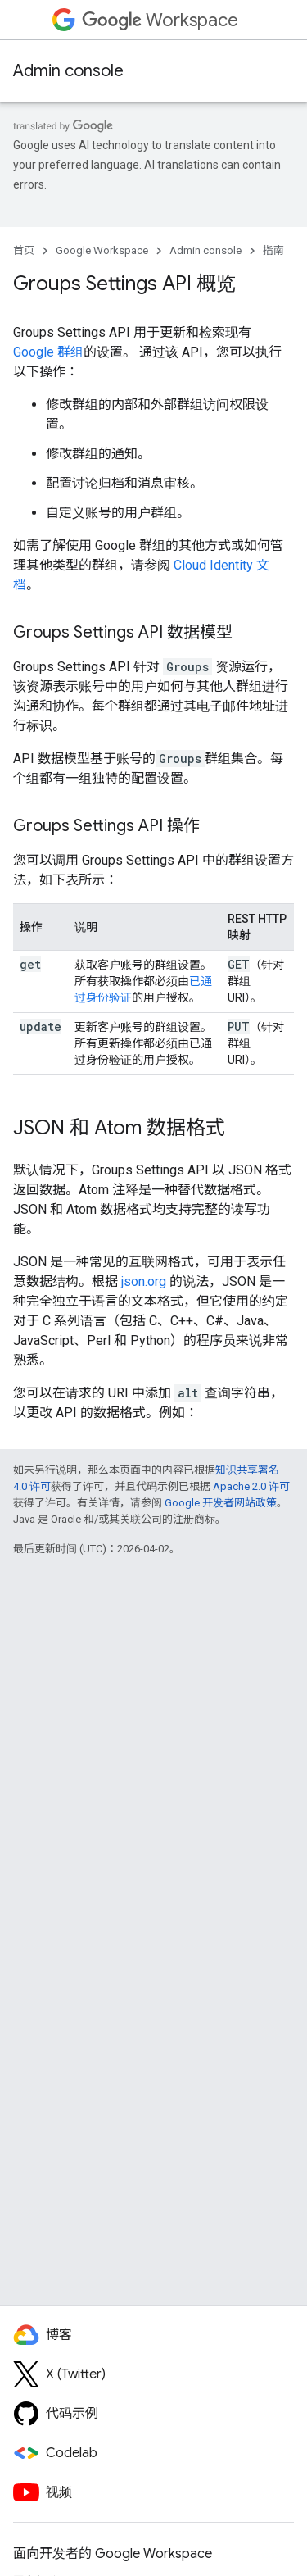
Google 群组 (48, 352)
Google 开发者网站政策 (221, 1503)
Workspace (160, 20)
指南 (273, 250)
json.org (143, 1281)
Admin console (68, 71)
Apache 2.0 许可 (251, 1486)
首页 (23, 250)
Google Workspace (102, 250)
